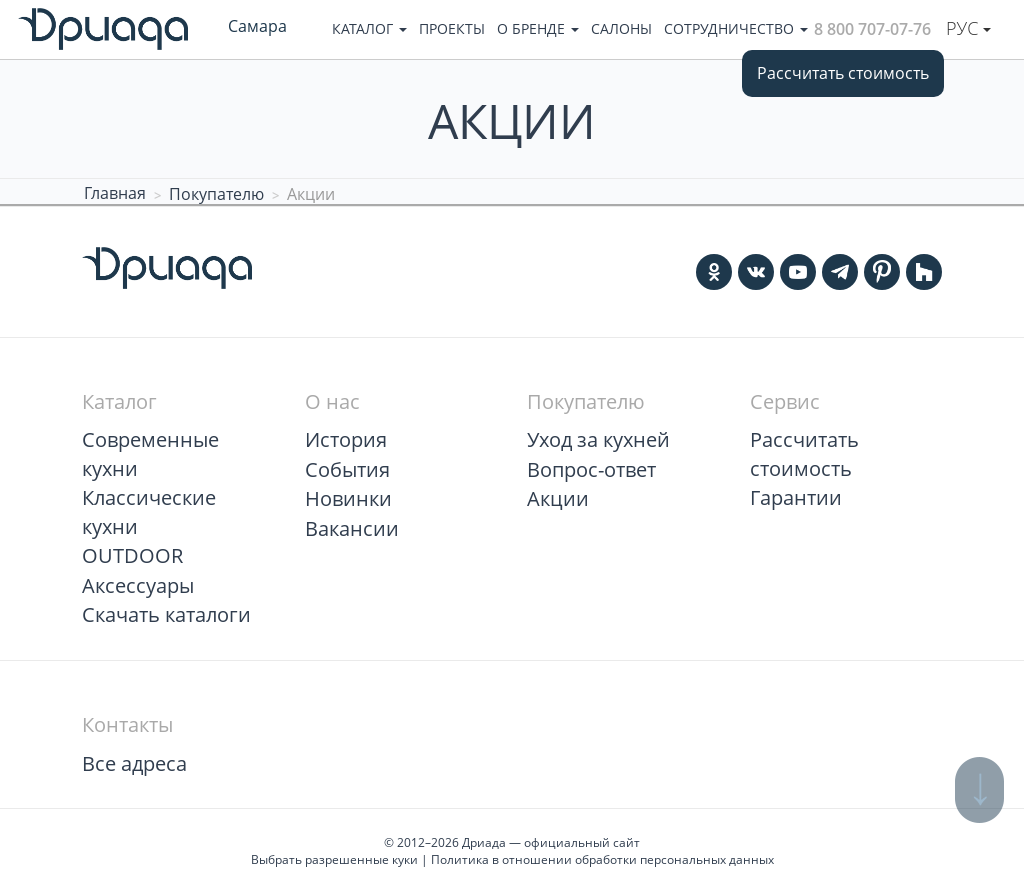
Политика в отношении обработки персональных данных (602, 859)
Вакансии (352, 528)
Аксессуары (138, 585)
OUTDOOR (132, 555)
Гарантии (796, 497)
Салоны (621, 28)
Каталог (369, 28)
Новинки (348, 498)
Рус (968, 28)
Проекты (452, 28)
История (346, 439)
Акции (558, 498)
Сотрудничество (736, 28)
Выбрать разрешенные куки (334, 859)
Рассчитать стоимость (843, 73)
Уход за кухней (598, 439)
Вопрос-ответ (591, 469)
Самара (257, 26)
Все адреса (134, 763)
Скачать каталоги (166, 614)
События (347, 469)
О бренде (538, 28)
